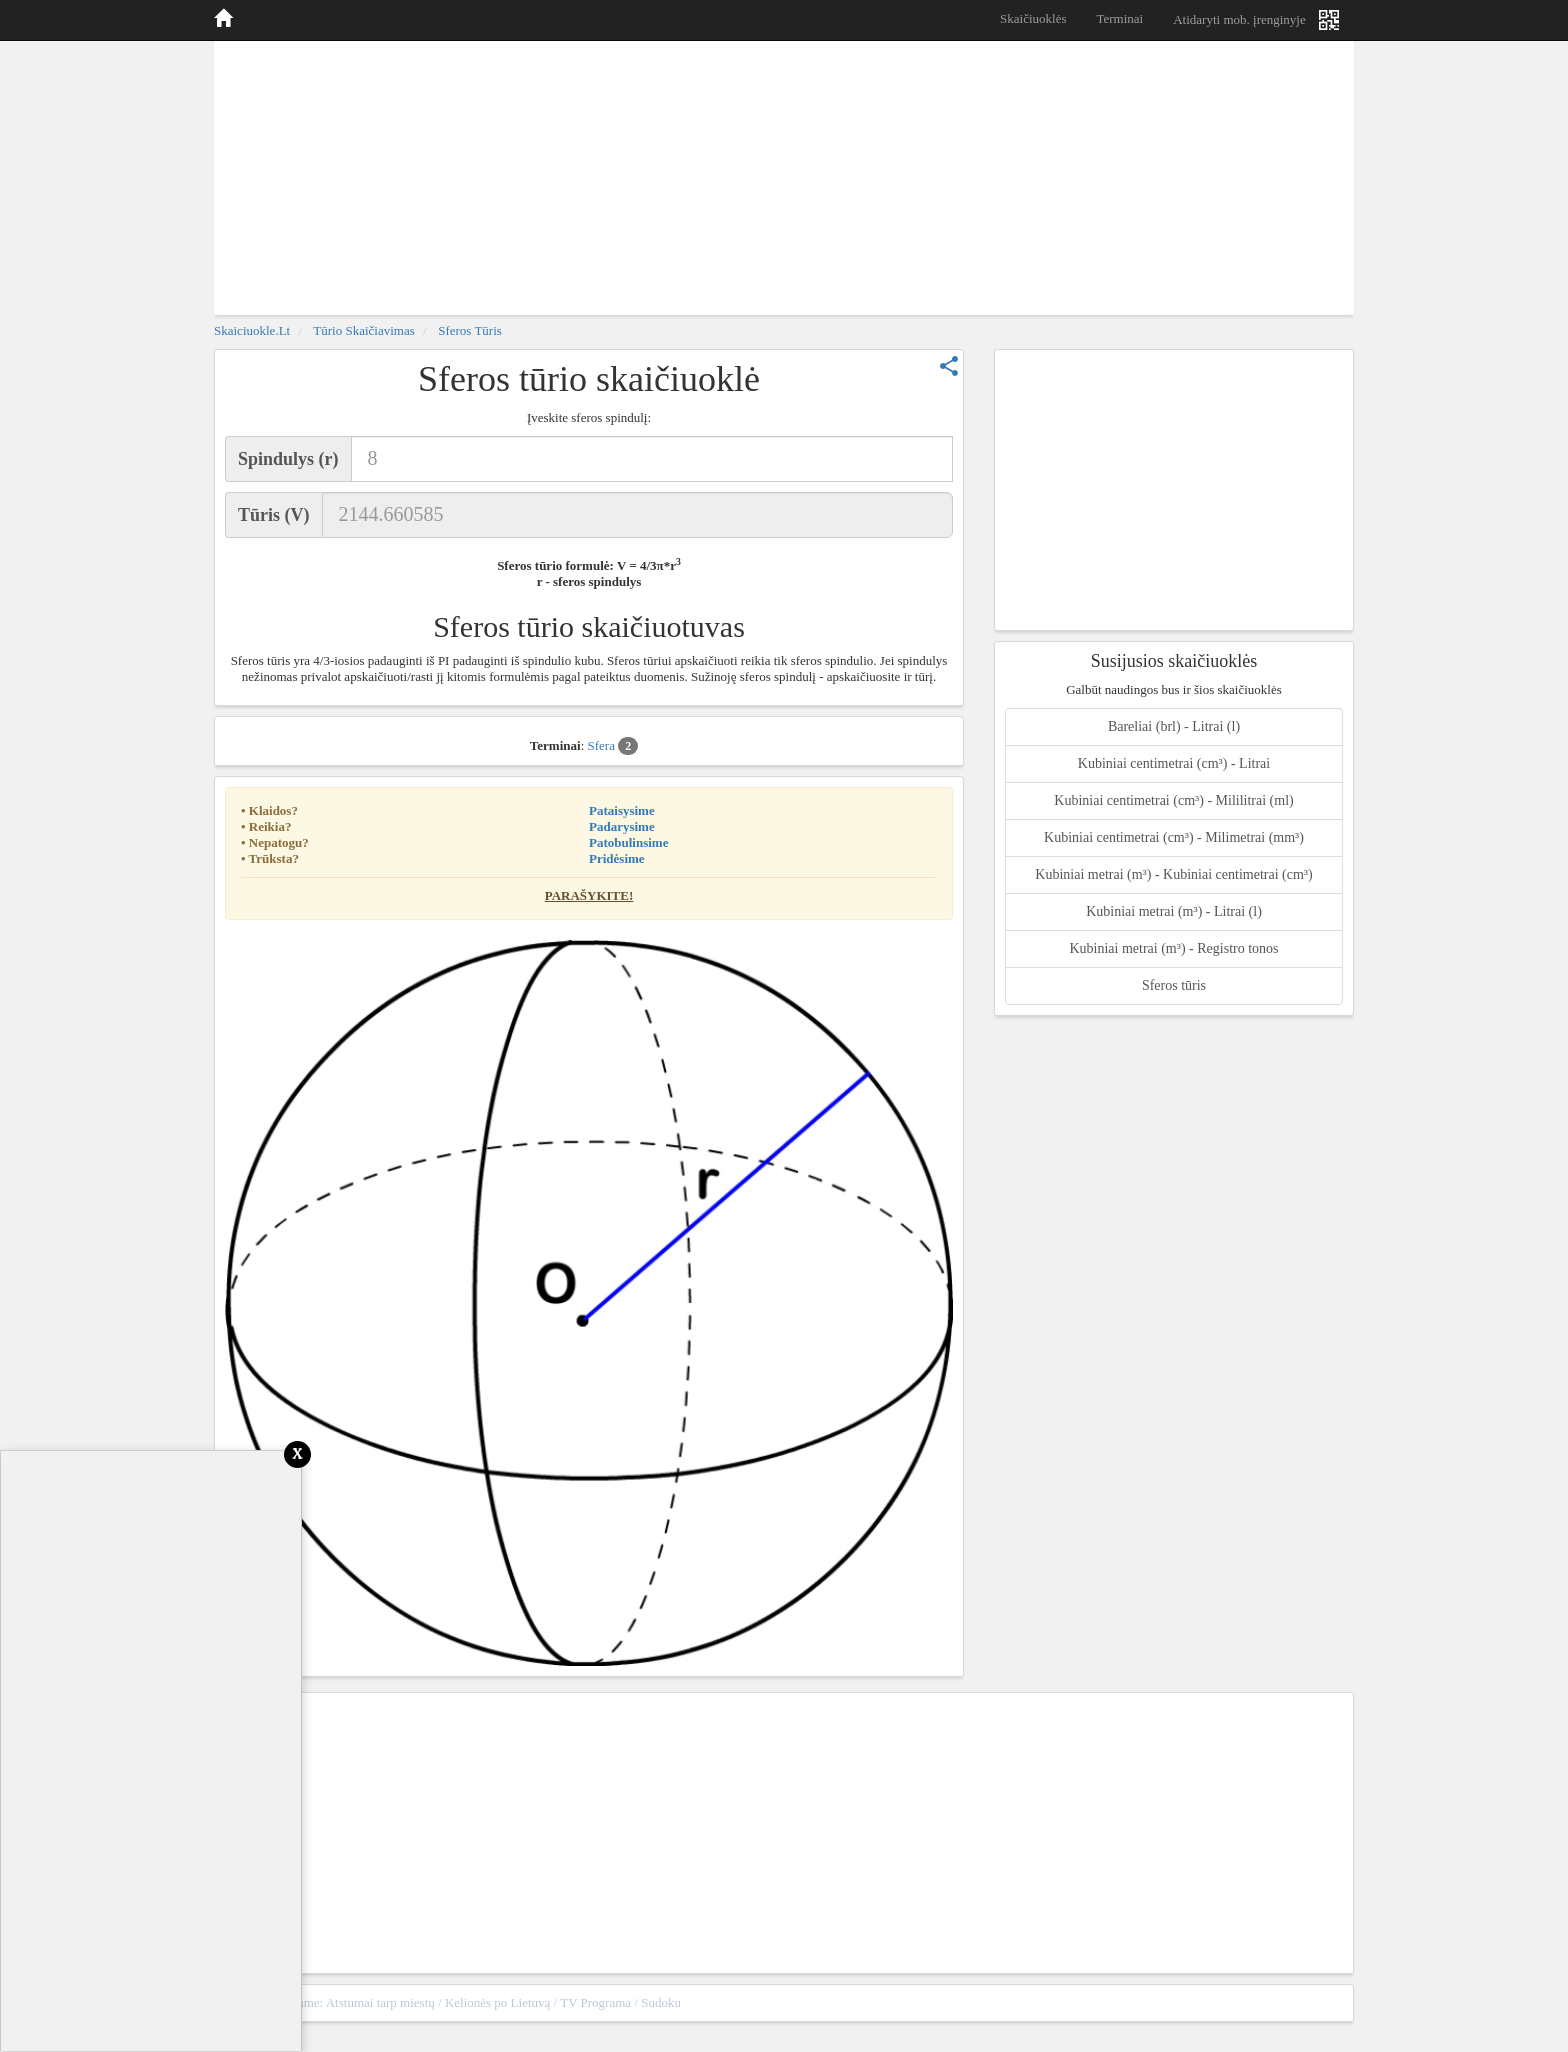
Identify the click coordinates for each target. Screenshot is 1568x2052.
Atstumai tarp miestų (380, 2002)
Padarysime (622, 826)
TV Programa (595, 2002)
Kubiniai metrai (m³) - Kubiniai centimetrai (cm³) (1173, 874)
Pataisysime (622, 810)
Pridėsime (617, 858)
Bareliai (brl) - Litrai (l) (1174, 726)
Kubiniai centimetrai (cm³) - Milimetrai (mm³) (1174, 837)
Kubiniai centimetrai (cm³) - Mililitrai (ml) (1173, 800)
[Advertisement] (784, 175)
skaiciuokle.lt (252, 330)
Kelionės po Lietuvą (497, 2002)
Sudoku (661, 2002)
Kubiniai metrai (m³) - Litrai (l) (1174, 911)
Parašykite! (589, 895)
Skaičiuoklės (1033, 18)
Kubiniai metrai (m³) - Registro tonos (1173, 948)
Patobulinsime (628, 842)
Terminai (1119, 18)
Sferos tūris (470, 330)
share (949, 366)
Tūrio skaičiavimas (363, 330)
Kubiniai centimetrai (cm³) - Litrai (1174, 763)
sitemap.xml (1311, 2002)
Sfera (613, 746)
